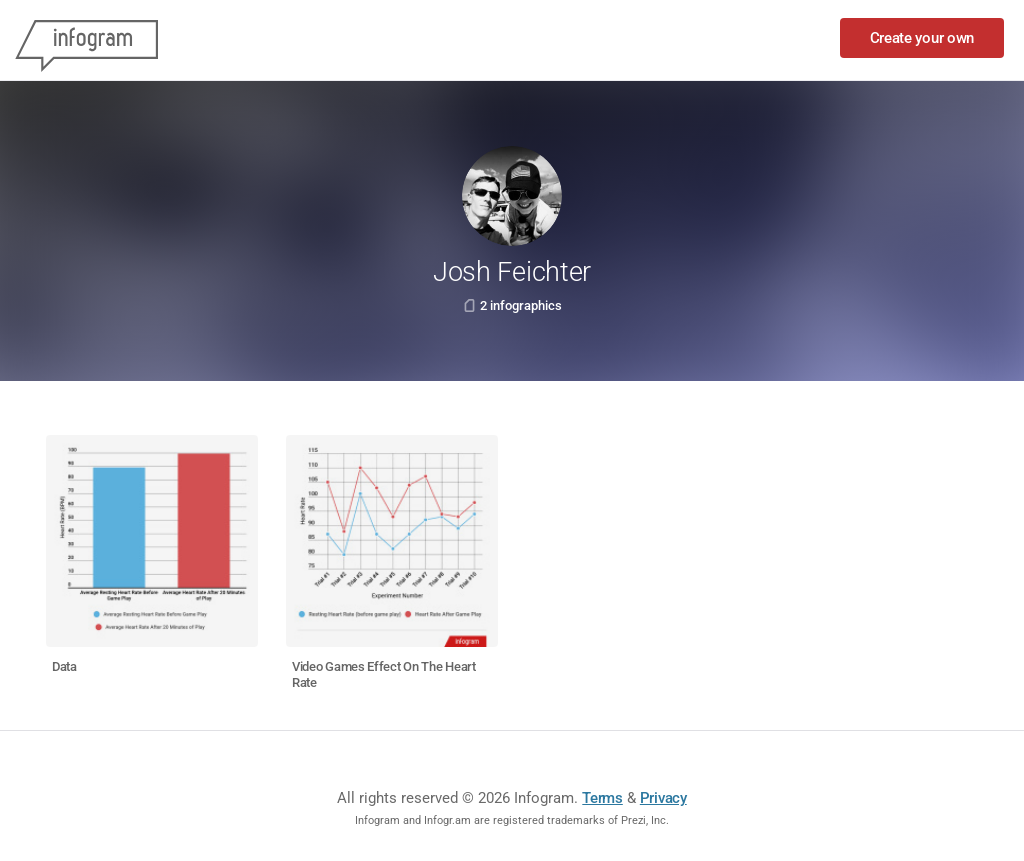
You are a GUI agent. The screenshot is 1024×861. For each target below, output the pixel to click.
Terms (602, 798)
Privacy (663, 798)
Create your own (922, 38)
